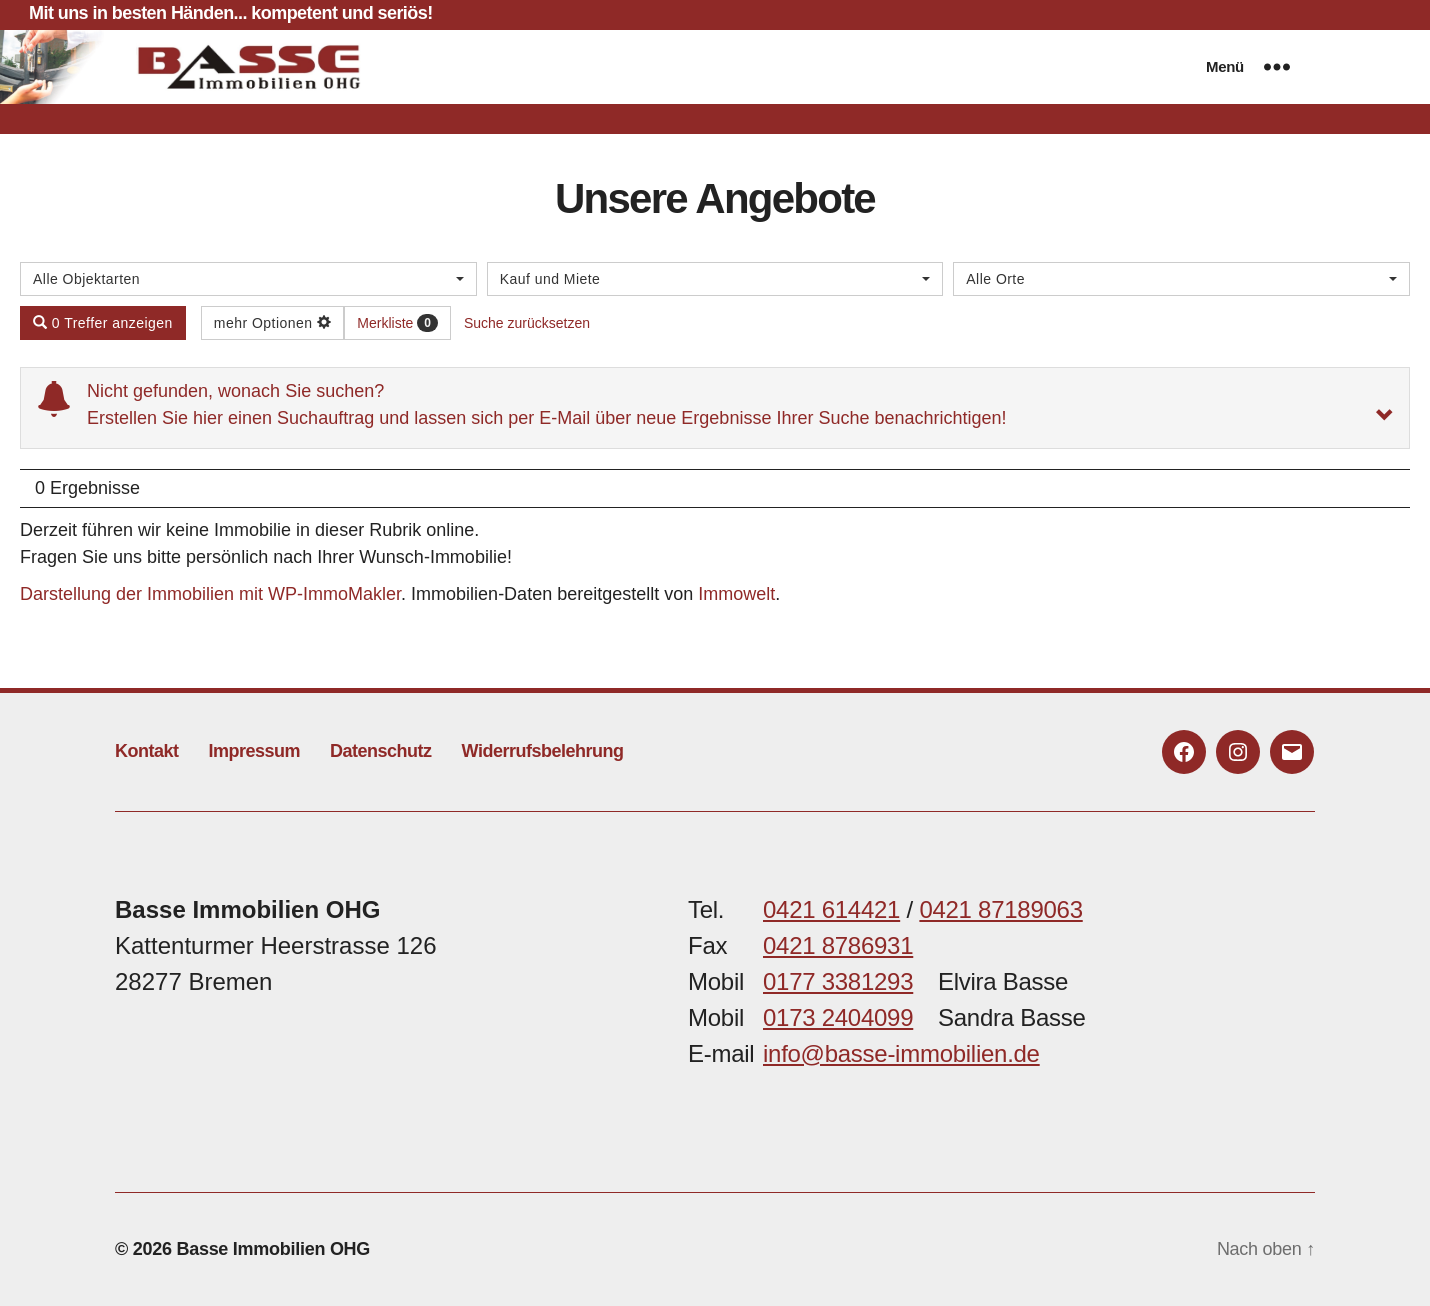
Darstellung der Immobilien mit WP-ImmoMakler (210, 594)
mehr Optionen (273, 323)
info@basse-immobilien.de (901, 1053)
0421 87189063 (1000, 909)
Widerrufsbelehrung (543, 751)
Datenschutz (381, 751)
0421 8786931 (838, 945)
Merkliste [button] (397, 323)
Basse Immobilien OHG (273, 1249)
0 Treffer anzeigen (103, 323)
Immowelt (736, 594)
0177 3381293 (838, 981)
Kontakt (147, 751)
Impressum (255, 751)
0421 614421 (831, 909)
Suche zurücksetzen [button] (527, 323)
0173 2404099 (838, 1017)
